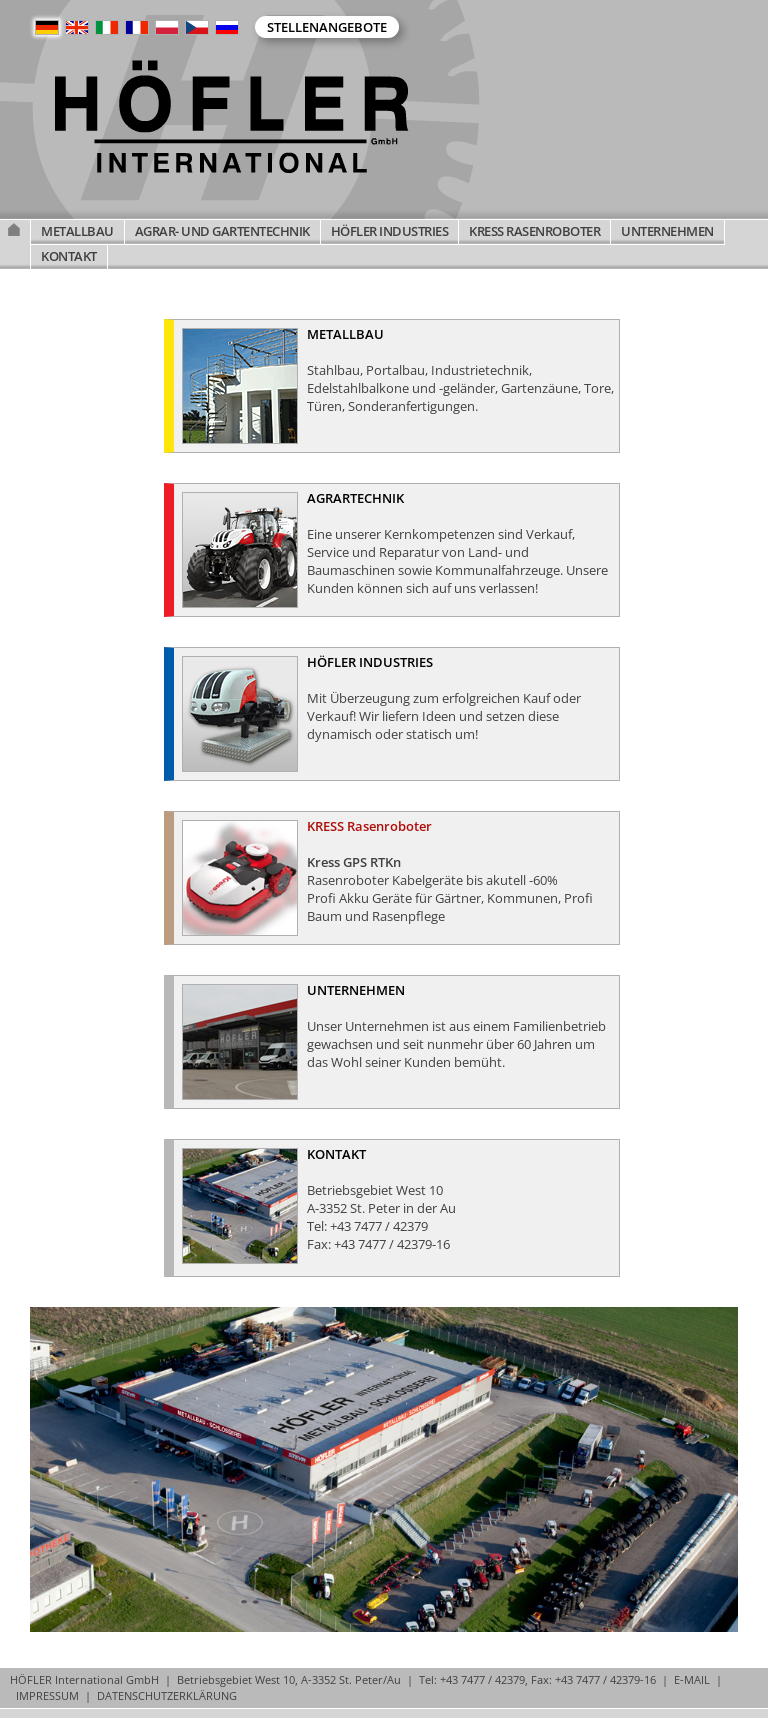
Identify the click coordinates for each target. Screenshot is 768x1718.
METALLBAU (77, 231)
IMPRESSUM (47, 1695)
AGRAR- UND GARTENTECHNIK (222, 231)
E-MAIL (692, 1679)
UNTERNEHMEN (667, 231)
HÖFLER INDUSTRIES (390, 231)
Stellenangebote (327, 27)
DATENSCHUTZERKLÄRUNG (167, 1695)
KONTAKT (69, 256)
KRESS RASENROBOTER (534, 231)
